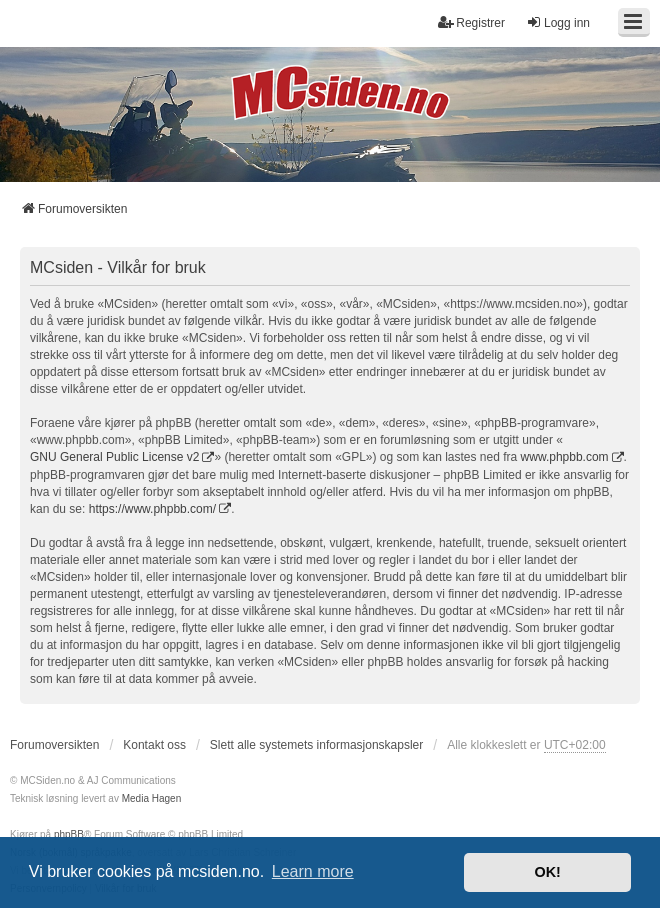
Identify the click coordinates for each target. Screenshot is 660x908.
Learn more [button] (313, 871)
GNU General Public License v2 (114, 457)
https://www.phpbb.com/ (152, 509)
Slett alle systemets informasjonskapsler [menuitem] (316, 745)
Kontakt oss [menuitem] (154, 745)
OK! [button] (547, 872)
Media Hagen (151, 798)
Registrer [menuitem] (471, 22)
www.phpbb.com (565, 457)
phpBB (69, 834)
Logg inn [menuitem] (558, 22)
